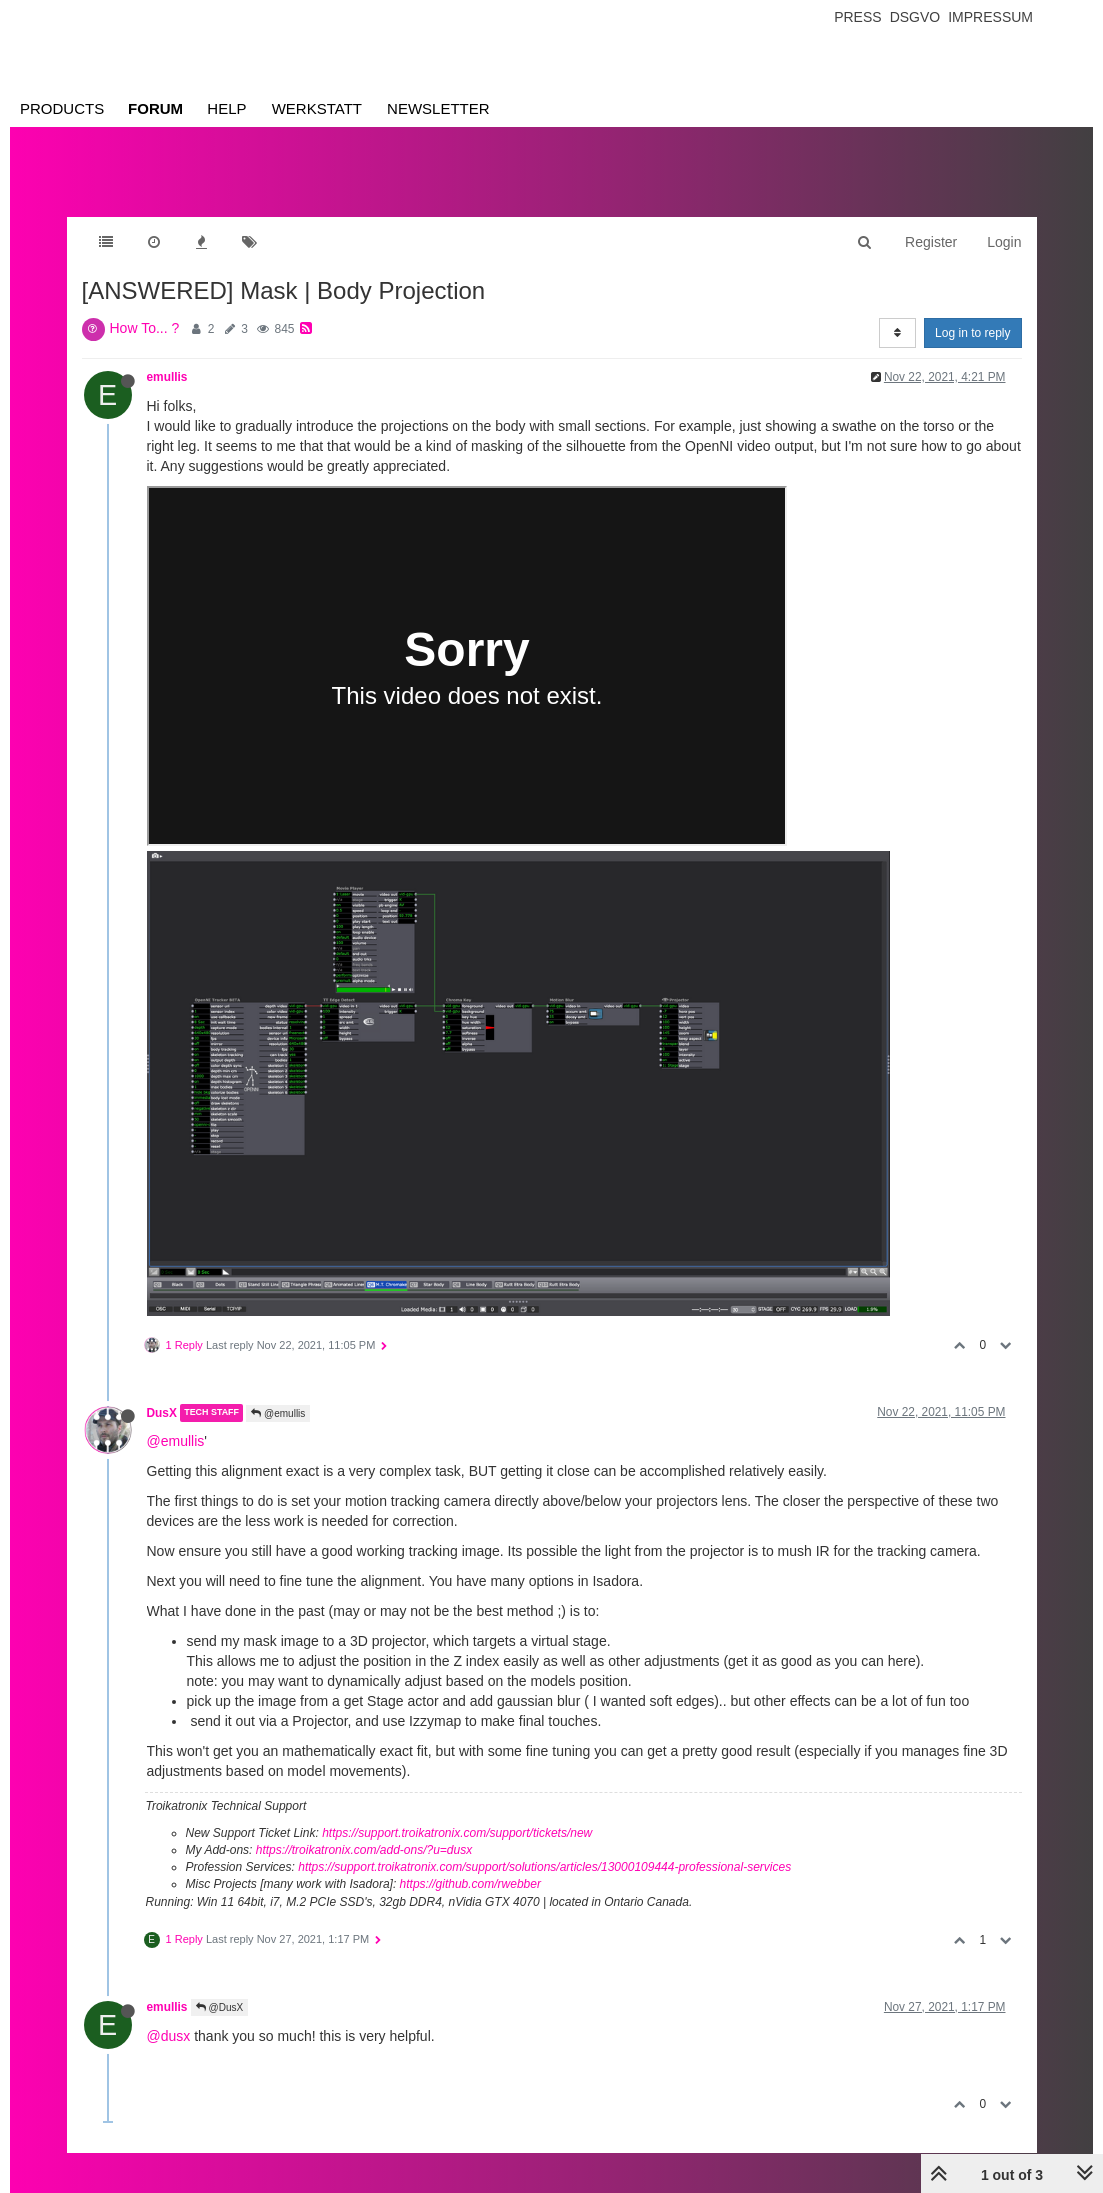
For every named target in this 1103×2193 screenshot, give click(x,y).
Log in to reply (972, 333)
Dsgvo (915, 17)
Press (857, 17)
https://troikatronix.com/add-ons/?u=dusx (364, 1850)
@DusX (219, 2007)
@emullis (278, 1413)
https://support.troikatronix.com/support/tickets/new (457, 1833)
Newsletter (438, 108)
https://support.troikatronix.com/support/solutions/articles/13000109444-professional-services (544, 1867)
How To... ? (145, 328)
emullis (167, 377)
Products (62, 108)
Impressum (990, 17)
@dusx (169, 2036)
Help (226, 108)
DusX (162, 1413)
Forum (155, 108)
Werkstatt (317, 108)
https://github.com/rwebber (470, 1884)
